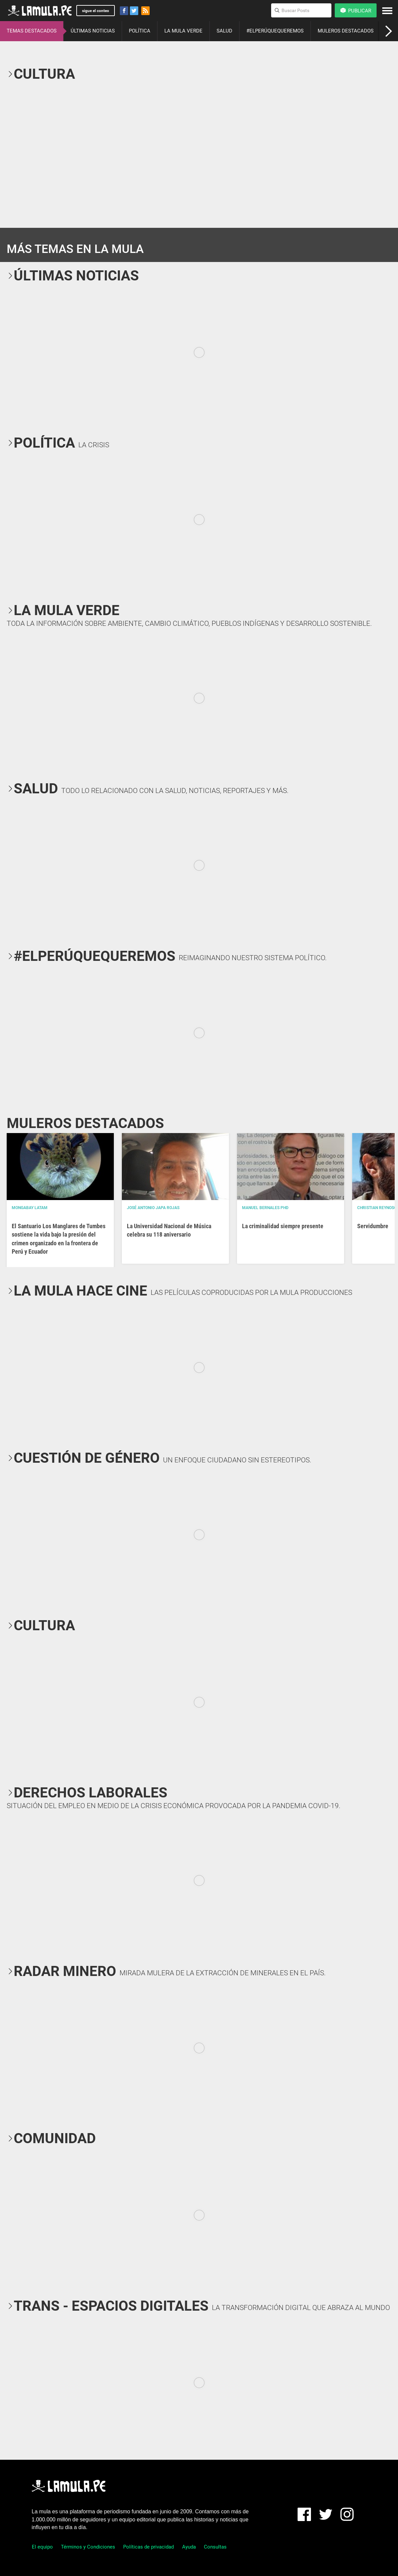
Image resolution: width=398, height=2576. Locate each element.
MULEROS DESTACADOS (346, 31)
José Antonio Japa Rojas (153, 1207)
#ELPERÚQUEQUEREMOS (275, 31)
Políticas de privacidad (148, 2547)
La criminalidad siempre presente (282, 1226)
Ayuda (189, 2547)
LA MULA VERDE (183, 31)
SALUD (224, 31)
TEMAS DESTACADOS (32, 31)
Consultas (215, 2547)
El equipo (42, 2547)
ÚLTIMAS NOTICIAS (93, 31)
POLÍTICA (139, 31)
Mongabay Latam (30, 1207)
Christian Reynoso (377, 1207)
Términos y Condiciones (88, 2547)
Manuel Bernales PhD (265, 1207)
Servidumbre (372, 1226)
